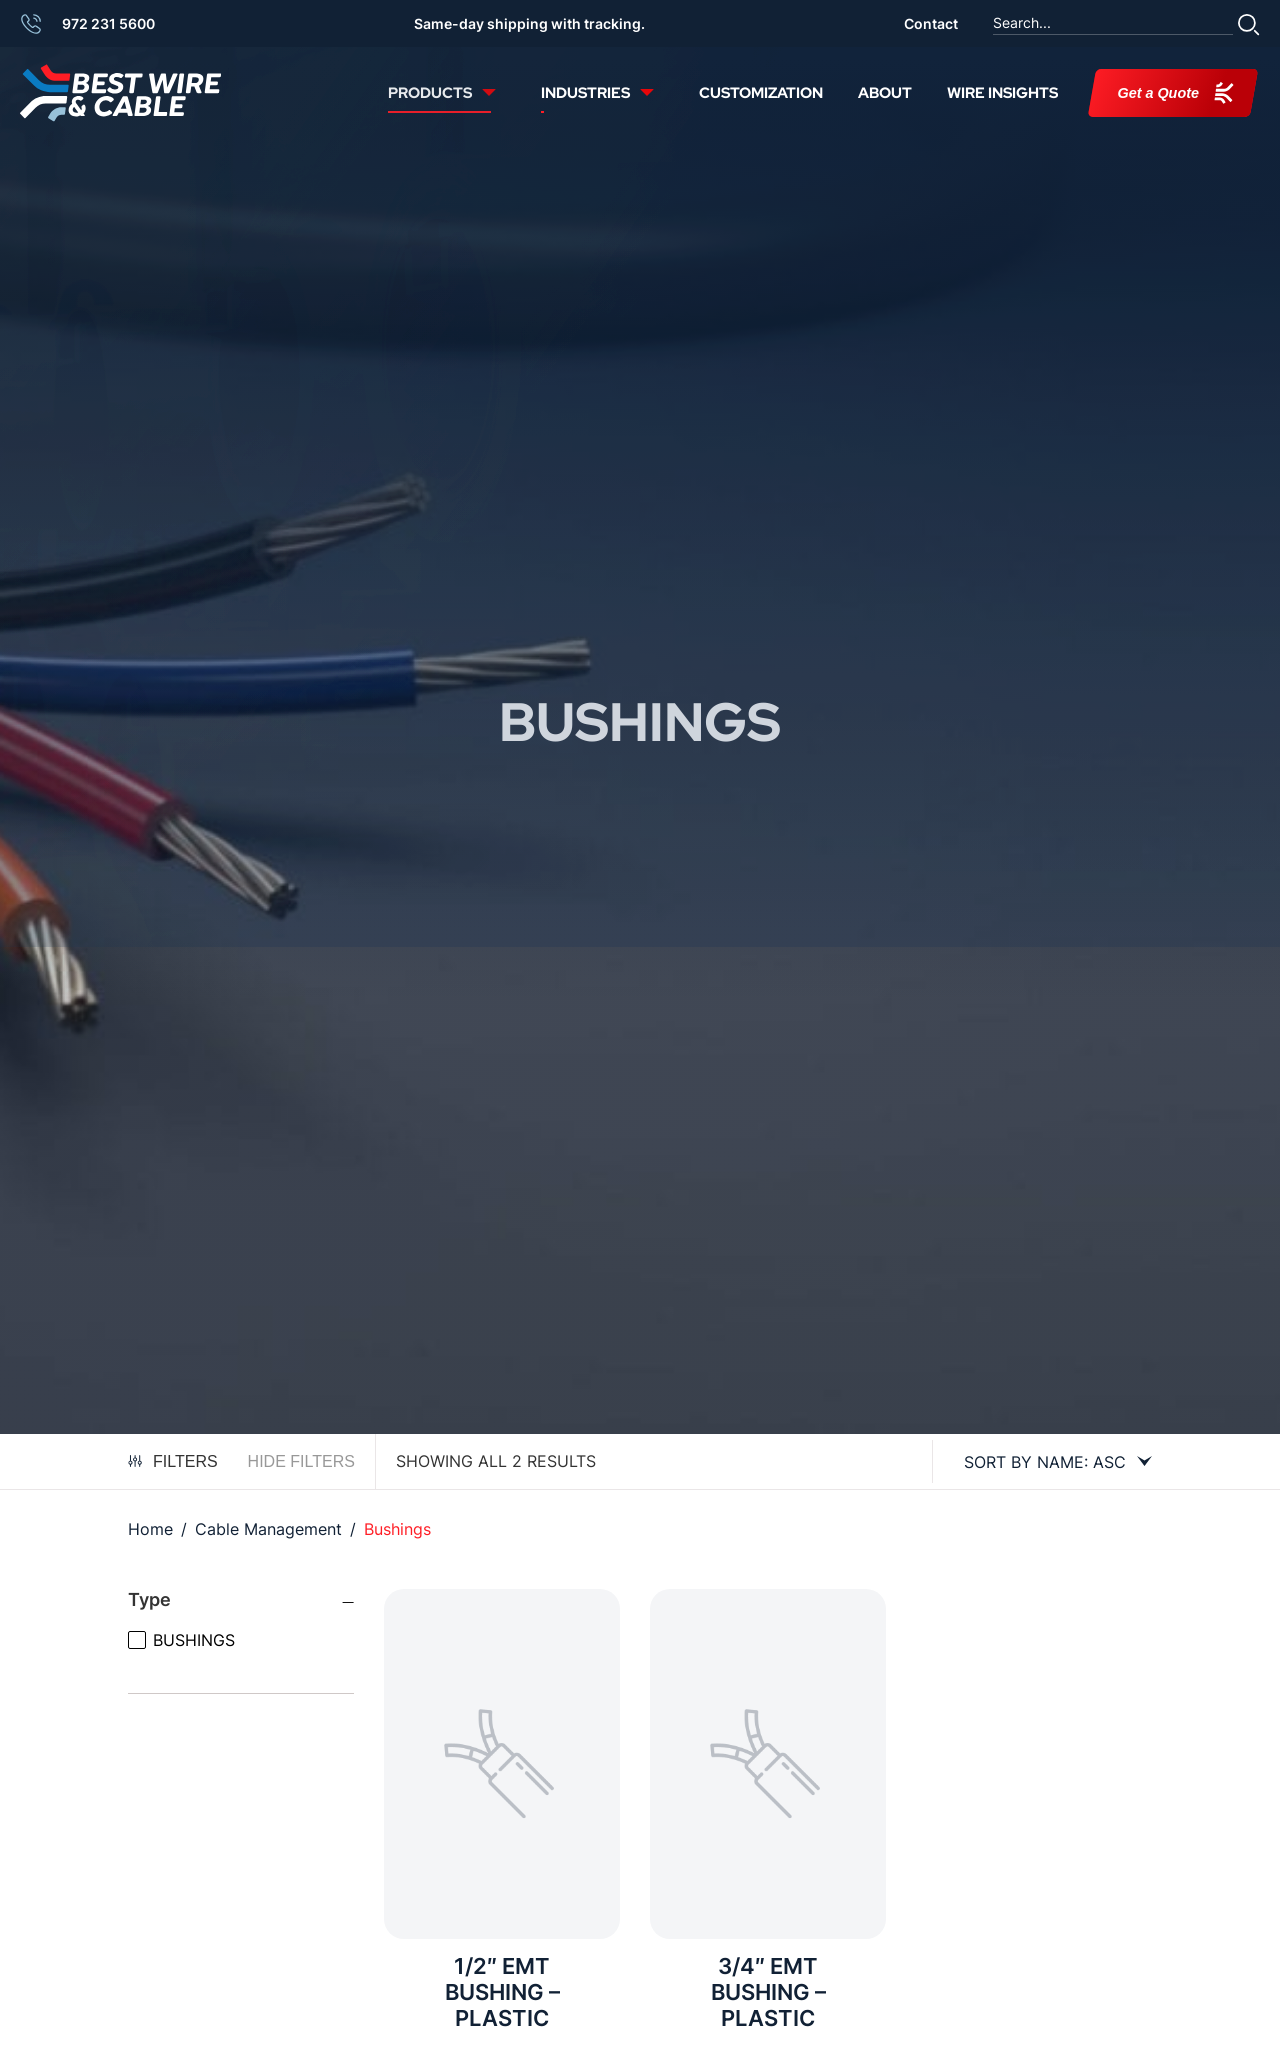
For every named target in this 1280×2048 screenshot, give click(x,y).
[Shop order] (1050, 1462)
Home (150, 1529)
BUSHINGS (194, 1640)
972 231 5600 (108, 23)
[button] (1249, 24)
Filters (173, 1461)
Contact (931, 23)
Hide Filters (301, 1461)
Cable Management (268, 1529)
